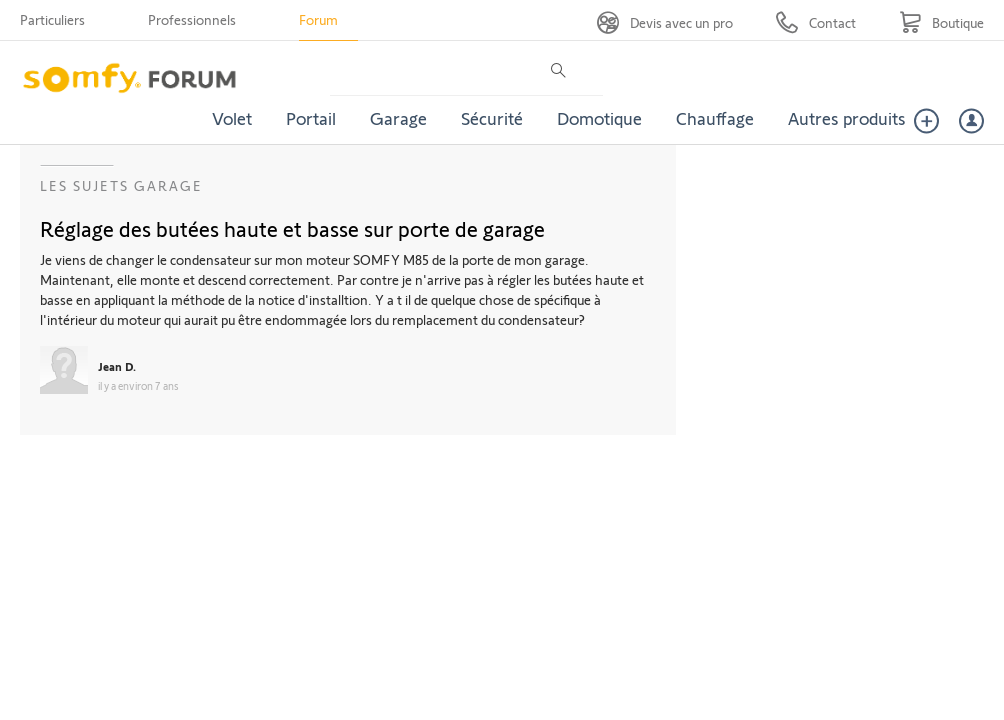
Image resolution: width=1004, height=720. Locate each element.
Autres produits (847, 118)
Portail (311, 118)
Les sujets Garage (121, 185)
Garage (398, 118)
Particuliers (52, 19)
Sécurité (492, 118)
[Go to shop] (941, 22)
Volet (232, 118)
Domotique (599, 118)
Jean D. (117, 366)
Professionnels (192, 19)
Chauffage (715, 118)
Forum (318, 19)
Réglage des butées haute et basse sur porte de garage (292, 228)
